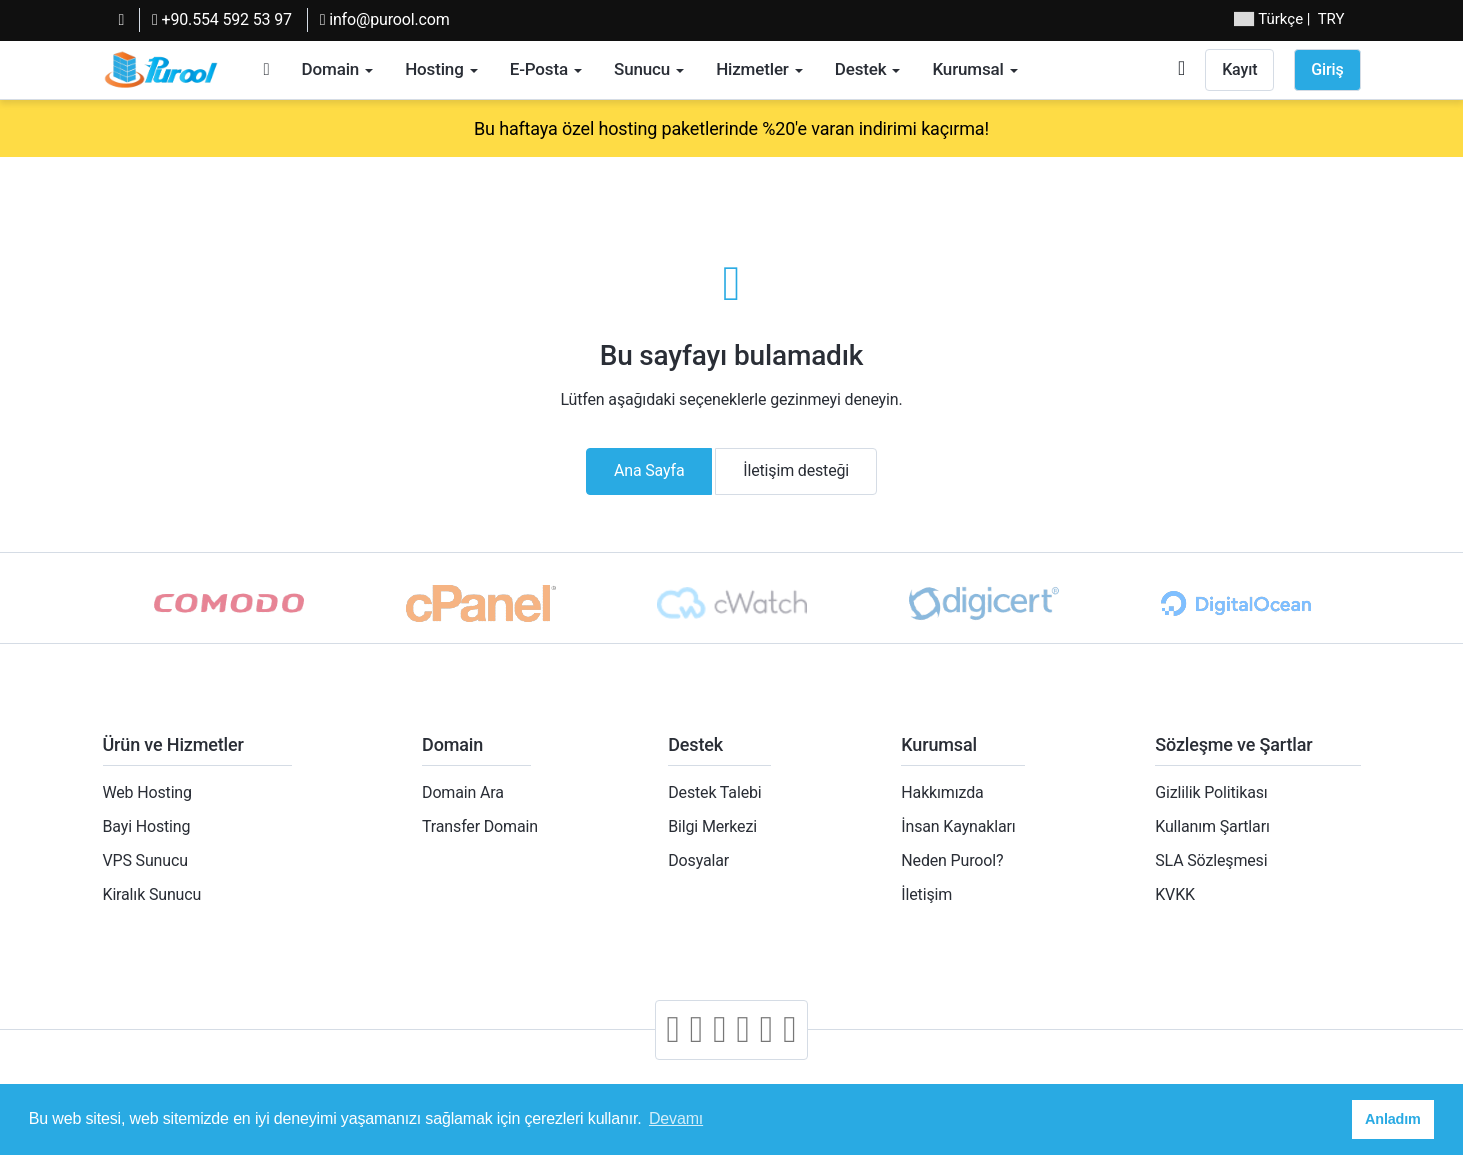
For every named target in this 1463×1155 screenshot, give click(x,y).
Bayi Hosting (147, 826)
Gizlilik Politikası (1211, 792)
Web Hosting (147, 792)
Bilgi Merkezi (712, 826)
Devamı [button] (676, 1118)
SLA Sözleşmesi (1211, 860)
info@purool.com (385, 19)
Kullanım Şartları (1212, 826)
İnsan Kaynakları (958, 826)
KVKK (1175, 894)
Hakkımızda (942, 792)
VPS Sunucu (145, 860)
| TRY (1289, 19)
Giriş (1327, 69)
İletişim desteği (796, 470)
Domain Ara (463, 792)
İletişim (926, 894)
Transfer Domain (480, 826)
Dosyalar (698, 860)
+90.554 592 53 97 (222, 19)
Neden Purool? (952, 860)
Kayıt (1239, 69)
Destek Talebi (714, 792)
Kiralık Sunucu (152, 894)
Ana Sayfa (649, 470)
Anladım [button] (1393, 1119)
